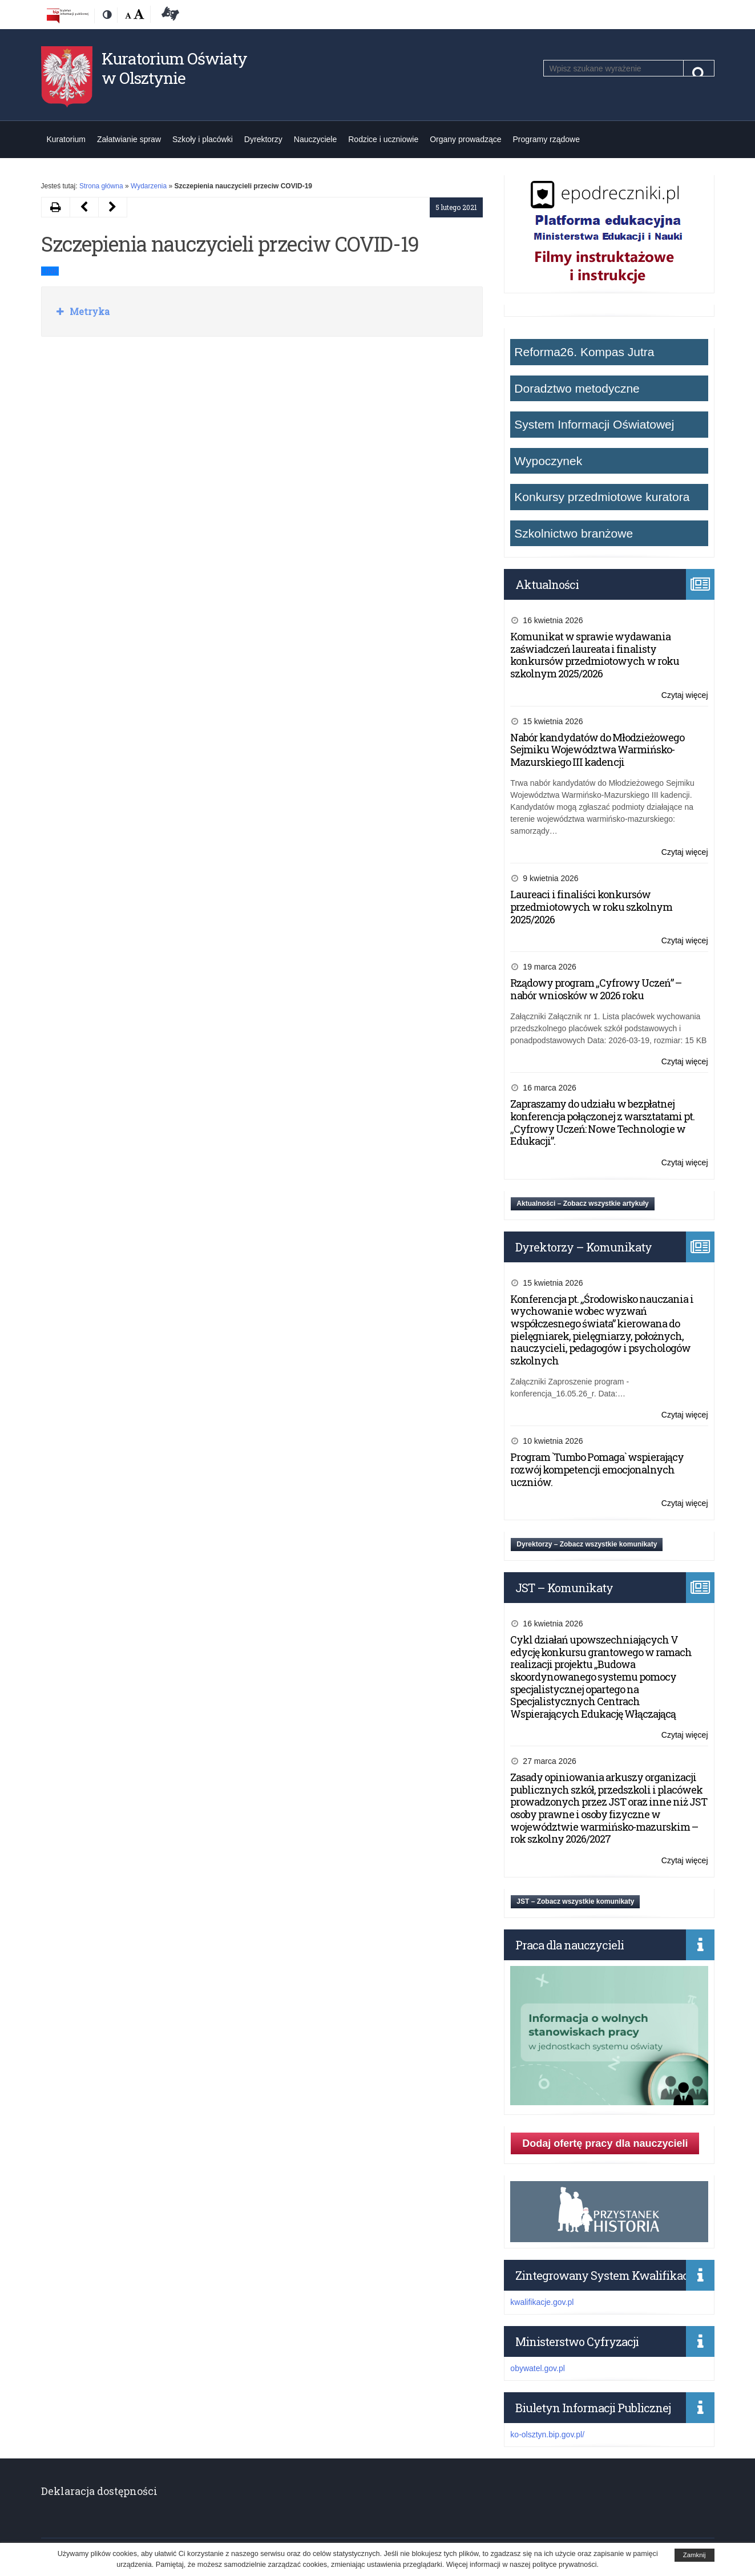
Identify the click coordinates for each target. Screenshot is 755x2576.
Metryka (88, 311)
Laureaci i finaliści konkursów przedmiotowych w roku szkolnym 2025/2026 (591, 906)
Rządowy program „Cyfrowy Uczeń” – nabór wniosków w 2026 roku (595, 989)
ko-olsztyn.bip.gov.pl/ (547, 2434)
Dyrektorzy (263, 139)
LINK (50, 271)
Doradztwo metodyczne (576, 388)
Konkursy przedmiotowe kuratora (601, 496)
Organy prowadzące (465, 139)
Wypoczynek (548, 460)
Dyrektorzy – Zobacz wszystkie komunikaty (586, 1544)
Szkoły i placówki (202, 139)
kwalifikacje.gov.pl (542, 2302)
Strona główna (101, 186)
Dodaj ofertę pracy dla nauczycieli (605, 2143)
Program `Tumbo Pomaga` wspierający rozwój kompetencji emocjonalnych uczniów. (597, 1469)
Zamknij (694, 2554)
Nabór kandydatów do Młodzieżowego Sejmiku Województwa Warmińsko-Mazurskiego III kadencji (597, 749)
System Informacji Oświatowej (594, 424)
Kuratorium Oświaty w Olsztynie (174, 68)
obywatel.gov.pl (537, 2368)
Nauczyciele (315, 139)
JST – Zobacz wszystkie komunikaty (575, 1901)
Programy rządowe (546, 139)
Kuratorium (66, 139)
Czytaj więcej (684, 695)
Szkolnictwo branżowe (573, 533)
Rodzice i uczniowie (383, 139)
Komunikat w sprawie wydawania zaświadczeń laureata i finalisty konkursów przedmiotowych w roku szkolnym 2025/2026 (594, 654)
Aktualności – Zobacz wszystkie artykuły (582, 1204)
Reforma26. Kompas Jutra (584, 351)
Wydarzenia (149, 186)
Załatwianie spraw (129, 139)
